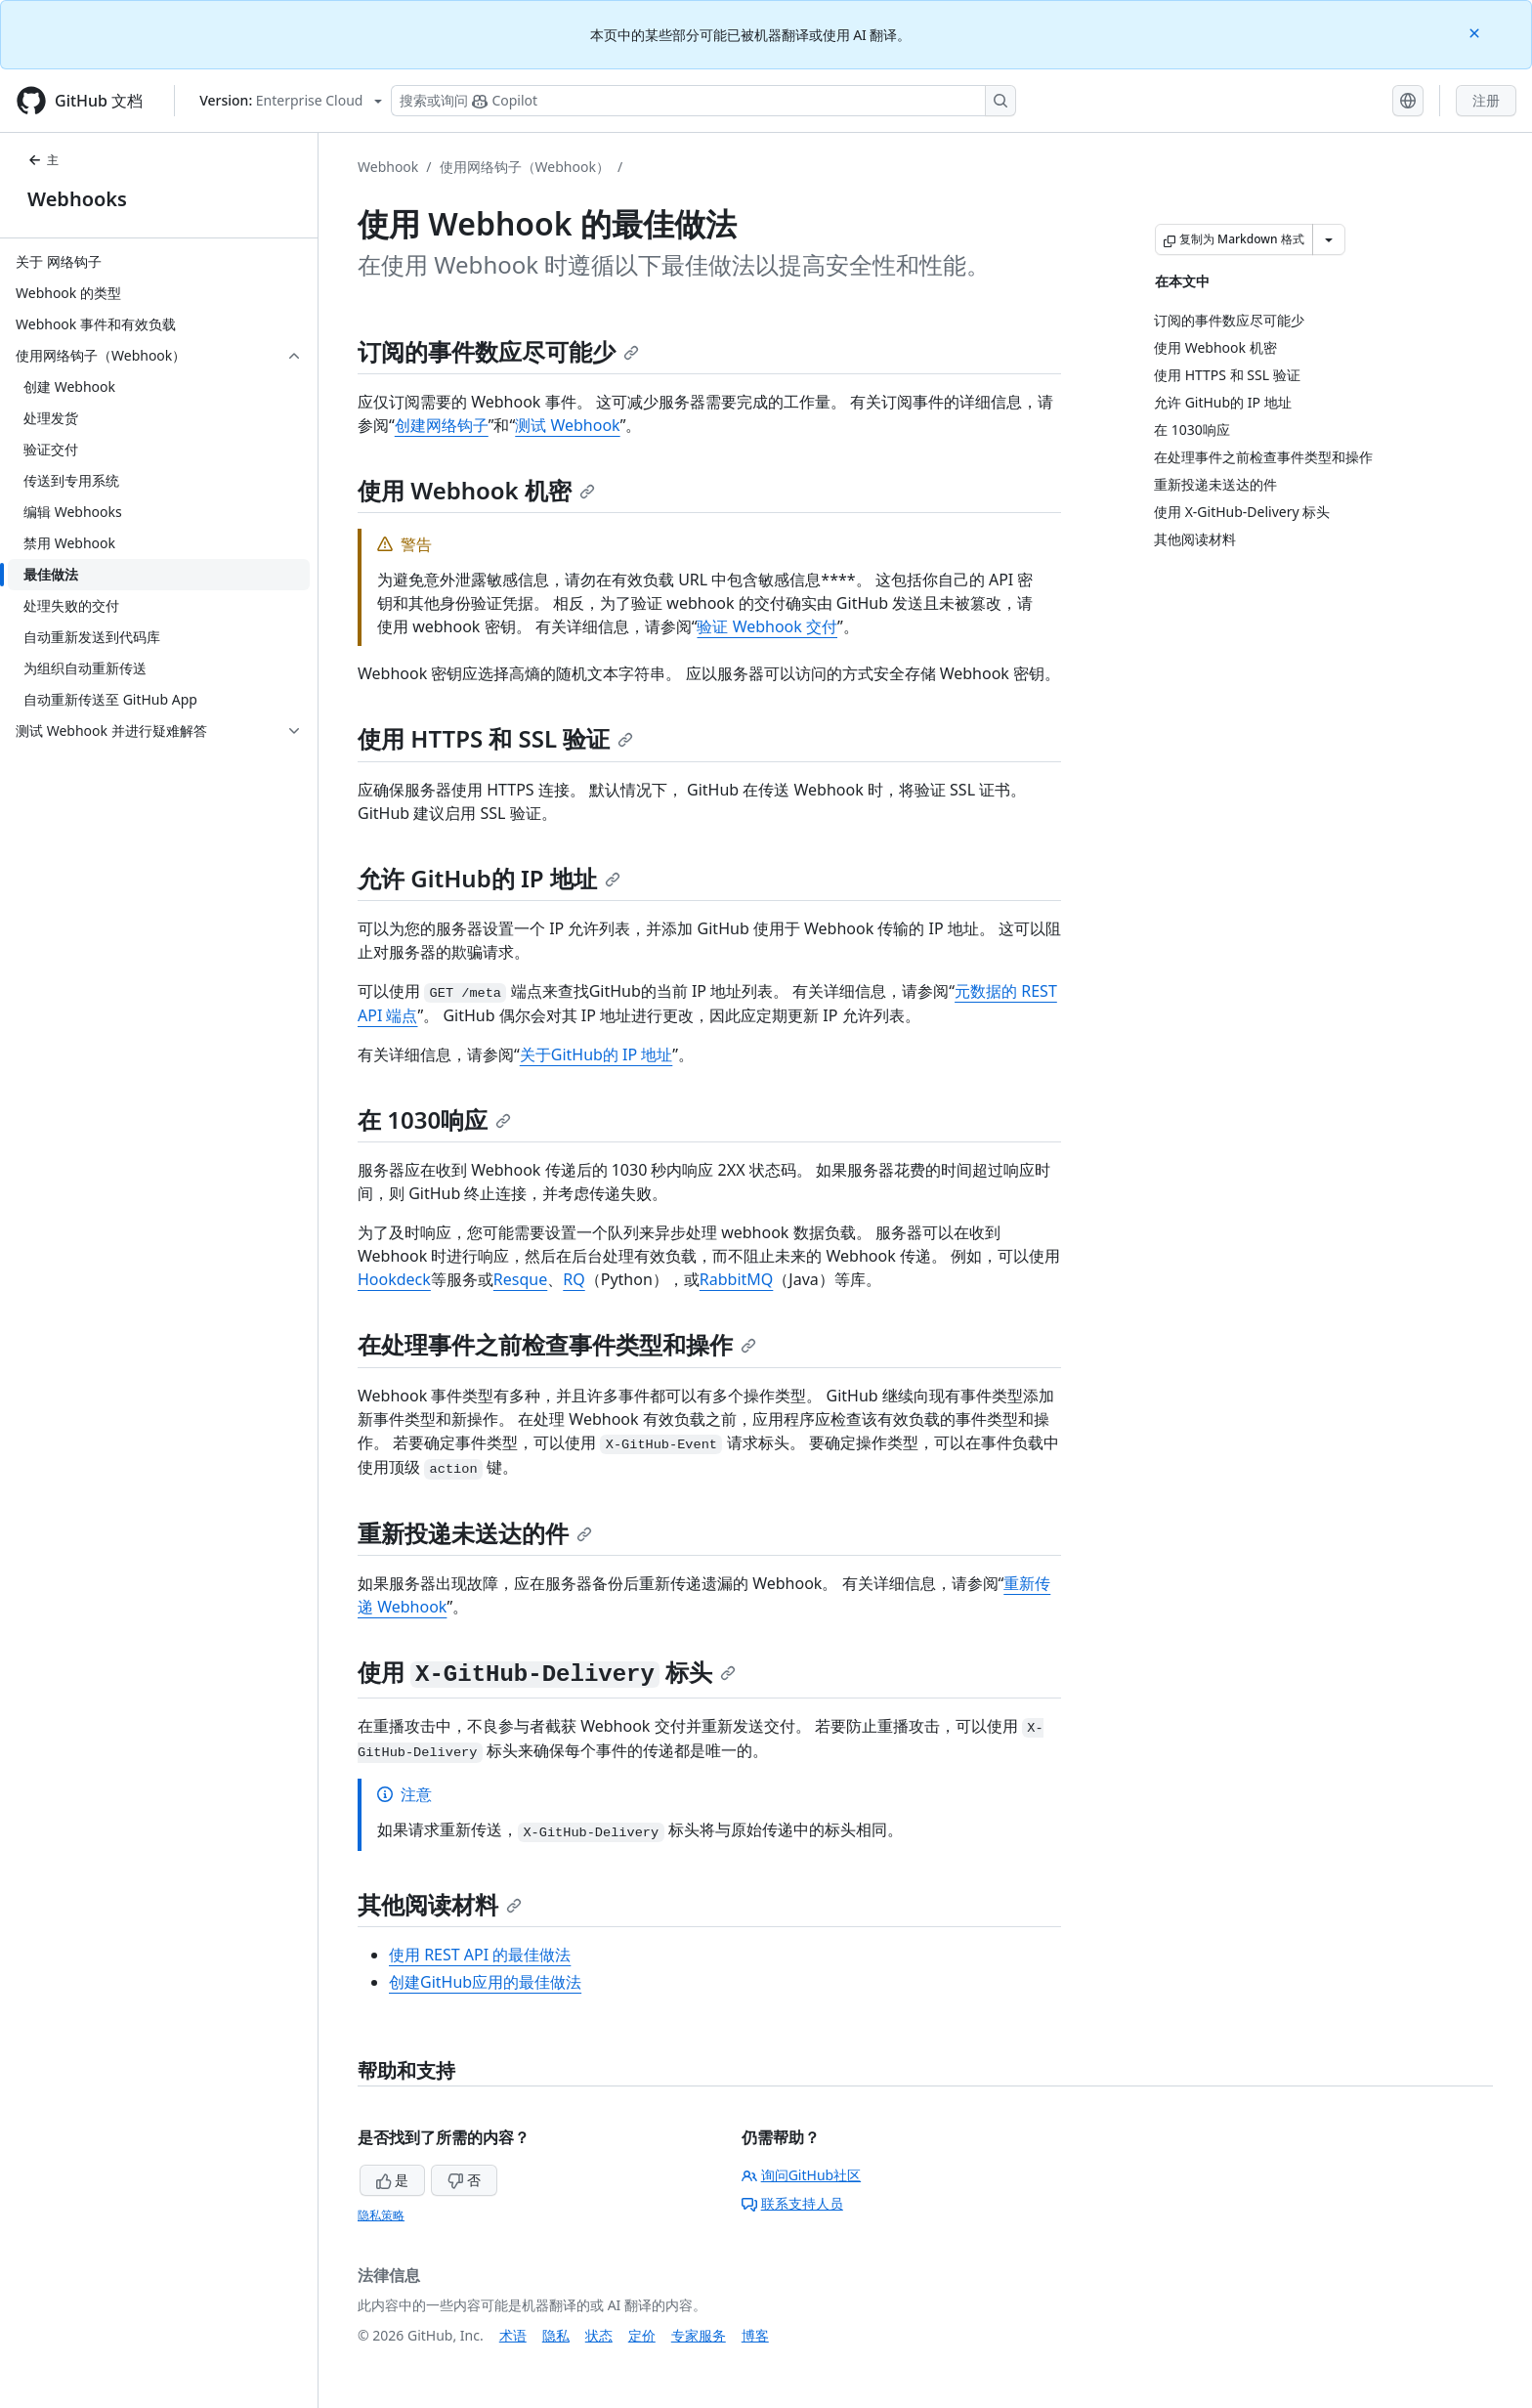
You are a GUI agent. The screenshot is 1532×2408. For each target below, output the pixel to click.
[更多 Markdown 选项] (1328, 239)
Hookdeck (394, 1279)
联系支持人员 (792, 2203)
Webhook (388, 166)
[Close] (1476, 32)
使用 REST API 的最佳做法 (480, 1954)
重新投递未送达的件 (475, 1533)
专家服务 (698, 2335)
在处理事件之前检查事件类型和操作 (557, 1344)
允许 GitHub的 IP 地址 (489, 878)
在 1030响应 (434, 1119)
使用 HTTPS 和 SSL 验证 (495, 738)
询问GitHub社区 (802, 2175)
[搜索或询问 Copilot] (703, 100)
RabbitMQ (737, 1279)
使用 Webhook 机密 (476, 490)
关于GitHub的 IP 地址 (596, 1054)
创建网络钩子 (442, 425)
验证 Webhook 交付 (767, 626)
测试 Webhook (567, 425)
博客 (755, 2335)
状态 (599, 2335)
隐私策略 (381, 2215)
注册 (1486, 100)
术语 (513, 2335)
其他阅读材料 (440, 1904)
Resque (520, 1279)
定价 (642, 2335)
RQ (573, 1279)
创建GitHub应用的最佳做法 (485, 1982)
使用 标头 (547, 1672)
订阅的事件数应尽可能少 (498, 351)
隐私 (556, 2335)
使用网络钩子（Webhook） (525, 166)
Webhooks (77, 199)
